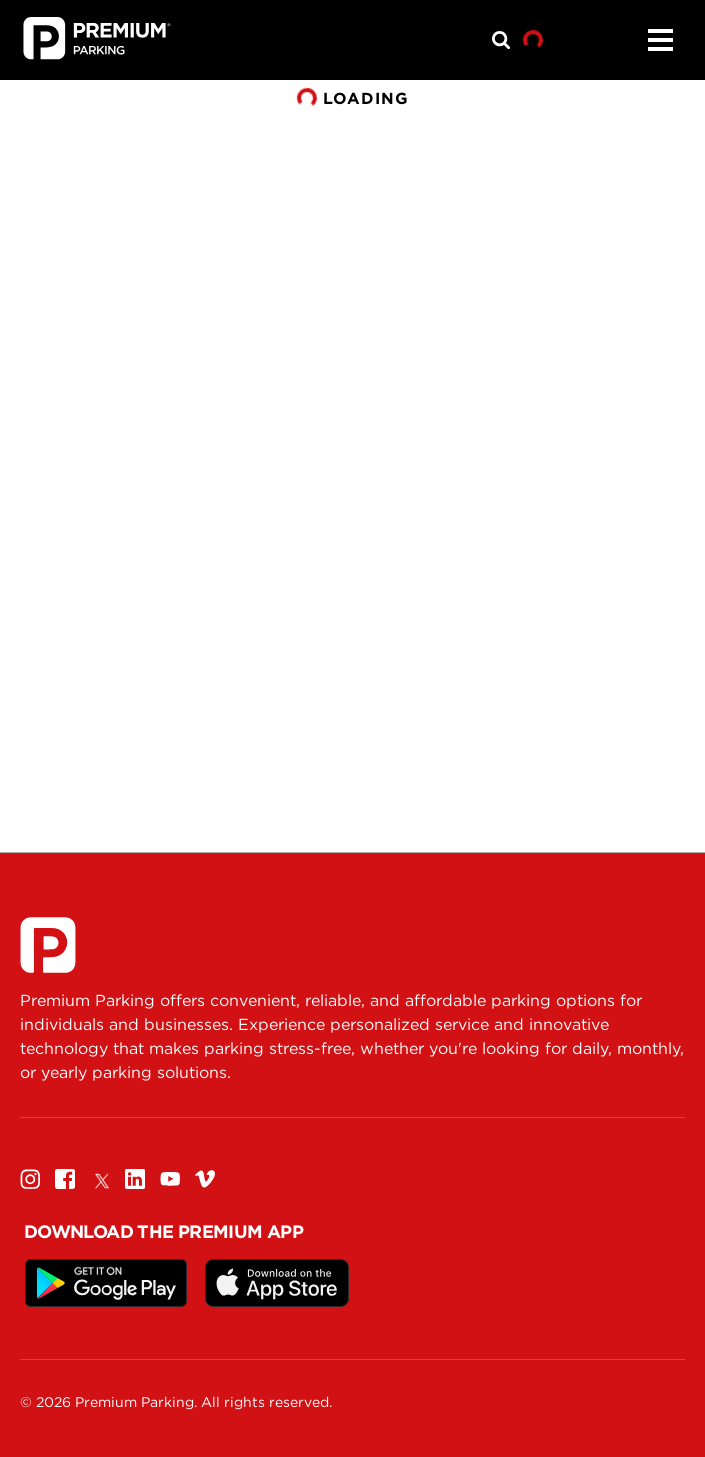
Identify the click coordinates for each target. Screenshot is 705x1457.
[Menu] (660, 40)
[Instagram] (30, 1178)
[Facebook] (65, 1178)
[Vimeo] (205, 1178)
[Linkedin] (135, 1178)
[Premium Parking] (48, 945)
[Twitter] (100, 1178)
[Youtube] (170, 1178)
